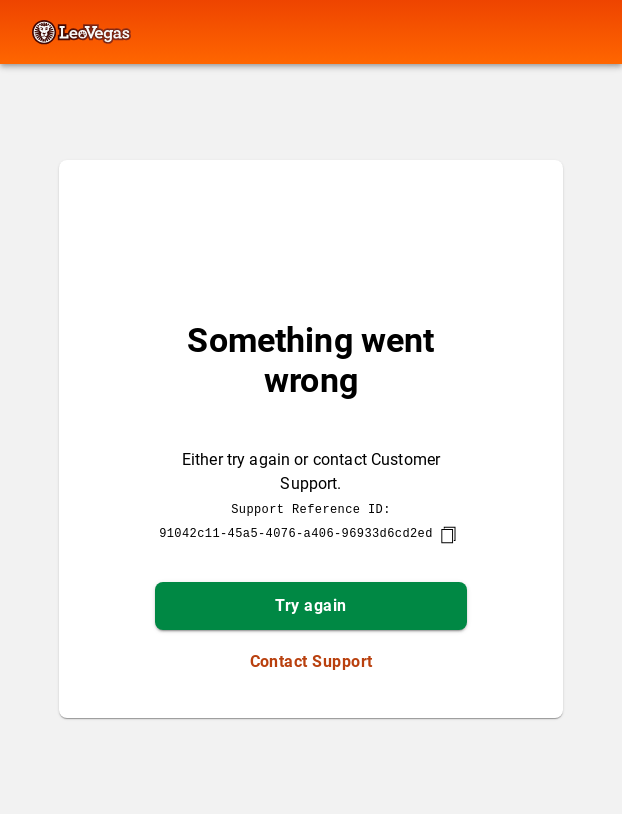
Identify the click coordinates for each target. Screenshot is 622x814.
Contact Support (311, 661)
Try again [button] (310, 605)
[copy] (448, 535)
